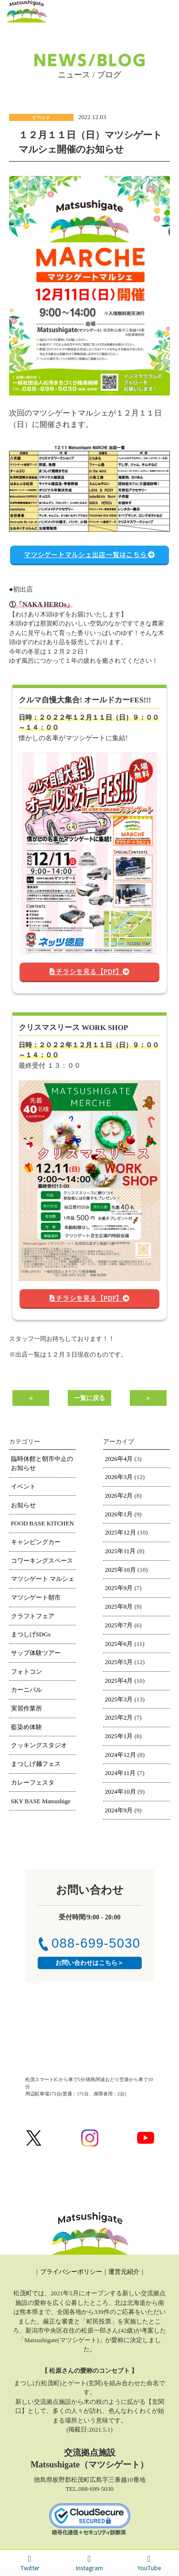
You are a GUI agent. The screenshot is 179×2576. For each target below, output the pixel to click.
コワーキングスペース (42, 1560)
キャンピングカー (36, 1542)
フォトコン (26, 1671)
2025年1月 (119, 1736)
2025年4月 (119, 1680)
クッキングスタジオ (39, 1745)
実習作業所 (26, 1708)
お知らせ (23, 1505)
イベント (23, 1486)
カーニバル (26, 1689)
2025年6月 (119, 1643)
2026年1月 (119, 1514)
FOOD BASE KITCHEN (42, 1523)
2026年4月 (119, 1458)
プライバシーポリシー (71, 2271)
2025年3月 (119, 1699)
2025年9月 (119, 1587)
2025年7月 (119, 1625)
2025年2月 (119, 1717)
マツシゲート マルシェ (42, 1578)
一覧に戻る (89, 1398)
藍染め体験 (26, 1727)
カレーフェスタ (32, 1782)
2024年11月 (120, 1772)
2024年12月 (120, 1754)
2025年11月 (120, 1551)
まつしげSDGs (31, 1634)
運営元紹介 (123, 2271)
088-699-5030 (90, 1943)
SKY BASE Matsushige (41, 1801)
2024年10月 (120, 1791)
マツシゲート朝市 (36, 1597)
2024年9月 (119, 1810)
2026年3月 (119, 1476)
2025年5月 (119, 1662)
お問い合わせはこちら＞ (89, 1962)
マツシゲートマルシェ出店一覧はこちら (89, 554)
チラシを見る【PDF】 (90, 971)
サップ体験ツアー (36, 1652)
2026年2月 (119, 1495)
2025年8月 (119, 1606)
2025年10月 (120, 1569)
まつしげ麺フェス (36, 1763)
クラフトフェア (32, 1616)
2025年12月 (120, 1532)
